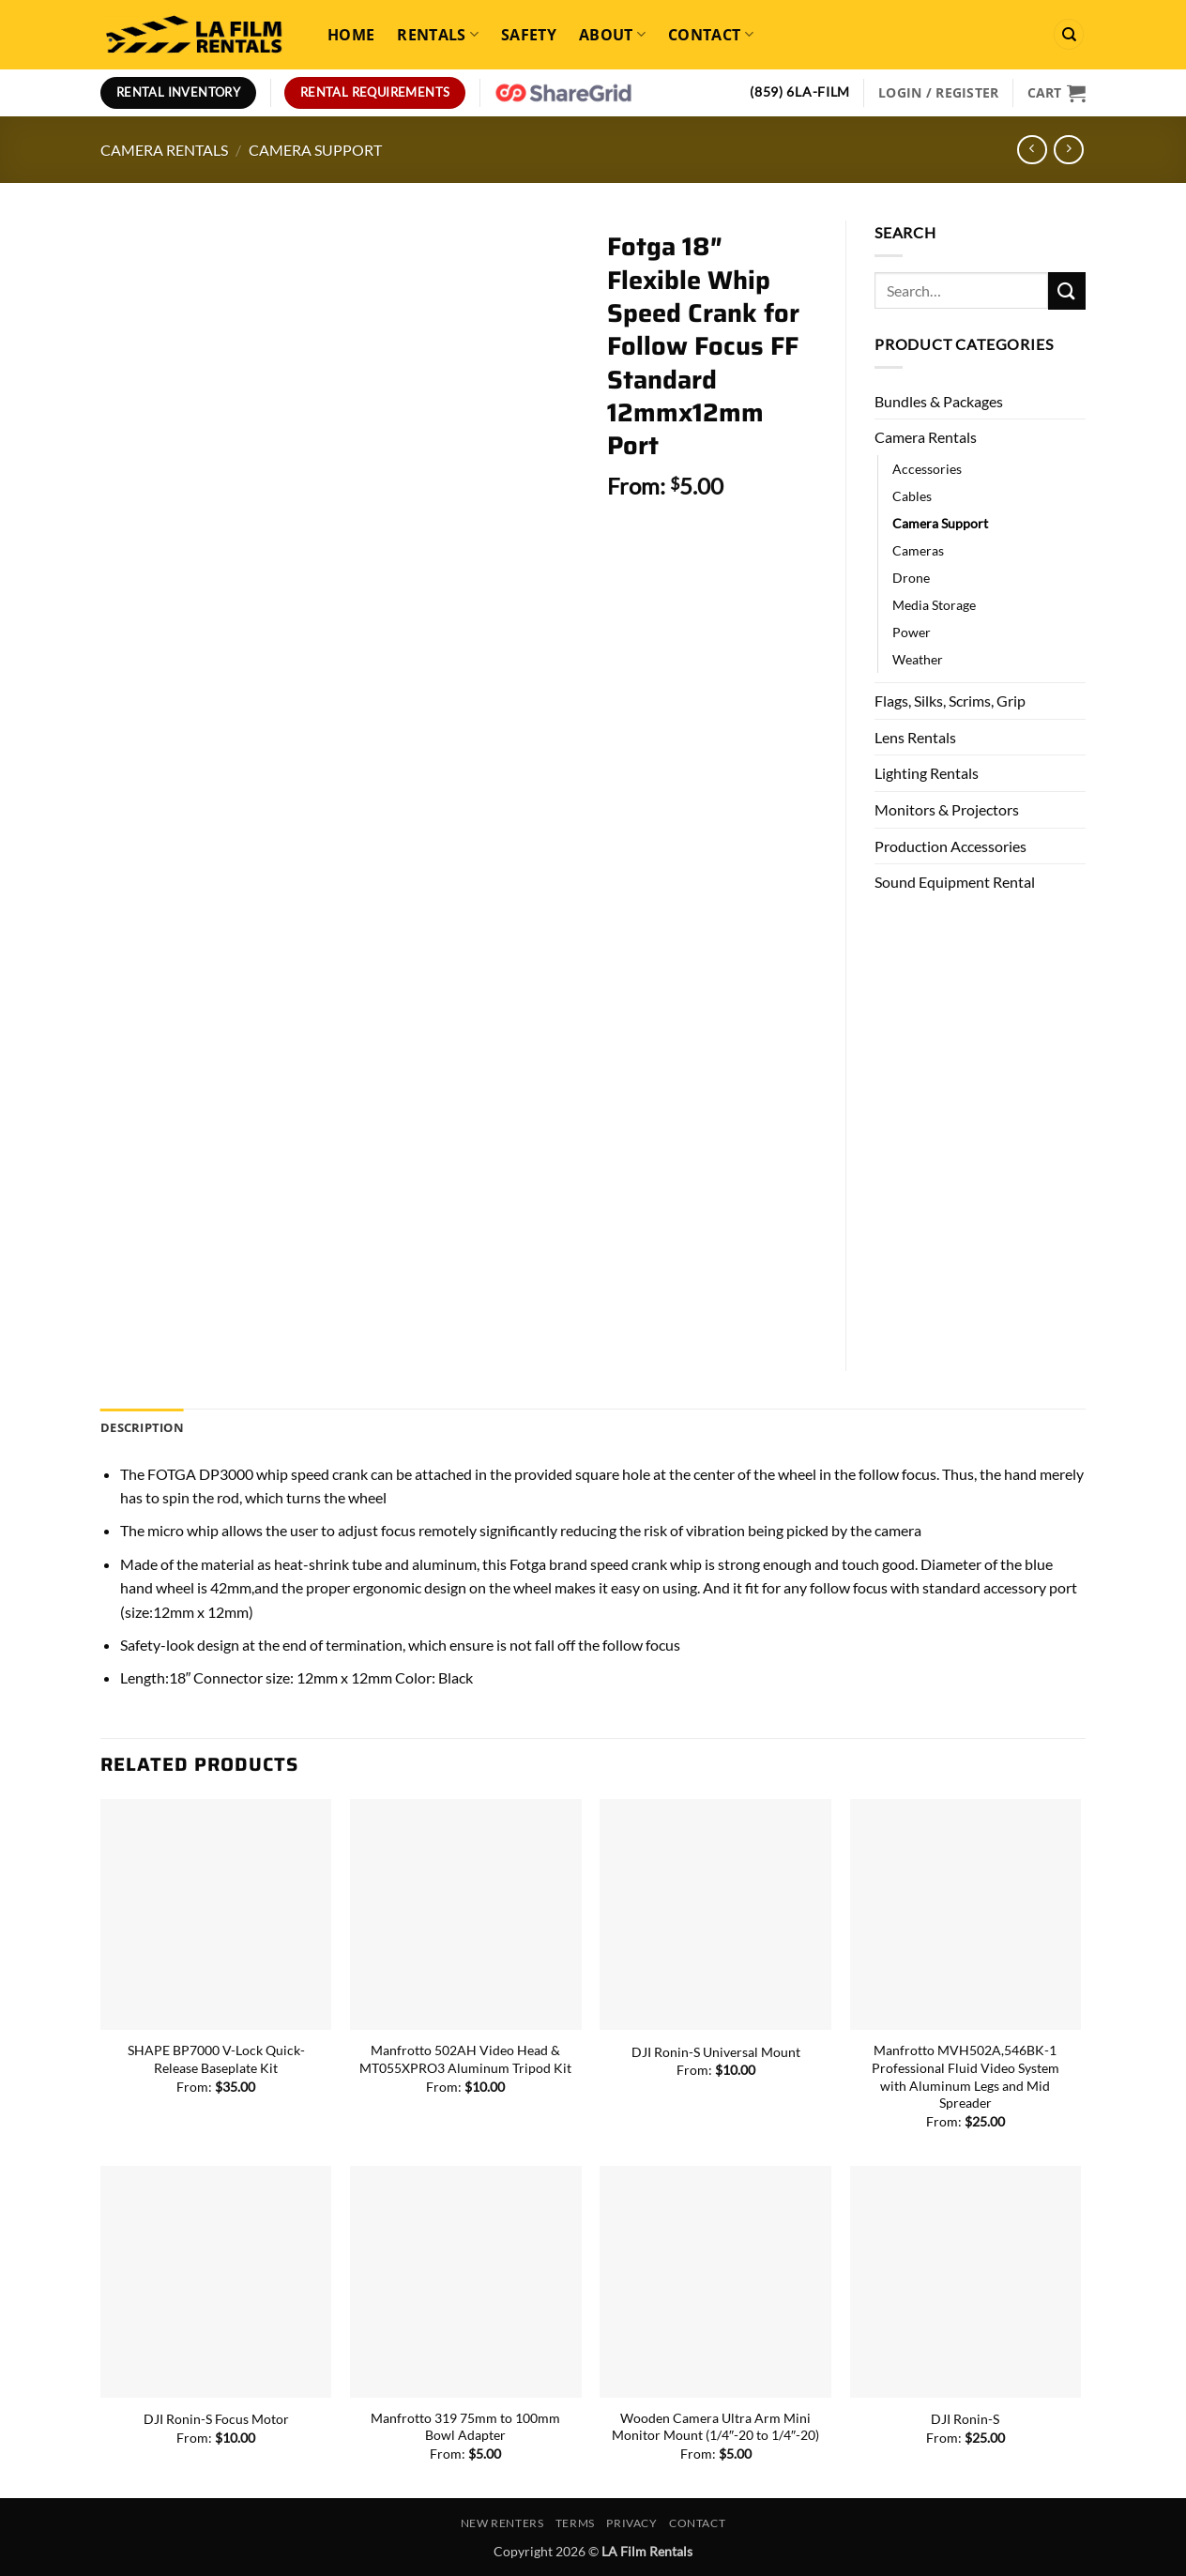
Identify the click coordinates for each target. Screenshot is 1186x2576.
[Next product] (1031, 149)
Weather (917, 659)
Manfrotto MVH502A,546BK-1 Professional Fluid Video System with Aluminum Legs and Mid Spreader (965, 2076)
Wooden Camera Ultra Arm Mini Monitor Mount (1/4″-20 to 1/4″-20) (715, 2427)
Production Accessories (950, 846)
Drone (911, 578)
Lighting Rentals (926, 773)
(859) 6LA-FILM (800, 91)
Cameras (918, 550)
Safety (528, 34)
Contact (710, 34)
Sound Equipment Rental (954, 882)
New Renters (502, 2523)
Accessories (927, 469)
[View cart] (1056, 93)
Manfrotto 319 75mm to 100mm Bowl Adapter (465, 2427)
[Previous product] (1068, 149)
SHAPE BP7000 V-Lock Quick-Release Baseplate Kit (216, 2059)
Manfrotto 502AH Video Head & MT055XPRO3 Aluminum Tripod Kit (465, 2059)
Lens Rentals (915, 737)
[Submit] (1067, 290)
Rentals (438, 34)
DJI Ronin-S (965, 2419)
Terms (575, 2523)
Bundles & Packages (938, 401)
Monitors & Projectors (946, 809)
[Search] (1069, 34)
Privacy (631, 2523)
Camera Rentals (164, 150)
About (612, 34)
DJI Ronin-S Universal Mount (715, 2052)
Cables (912, 496)
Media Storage (934, 605)
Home (350, 34)
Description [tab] (142, 1427)
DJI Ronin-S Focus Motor (216, 2419)
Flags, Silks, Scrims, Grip (950, 700)
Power (911, 632)
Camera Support (315, 150)
